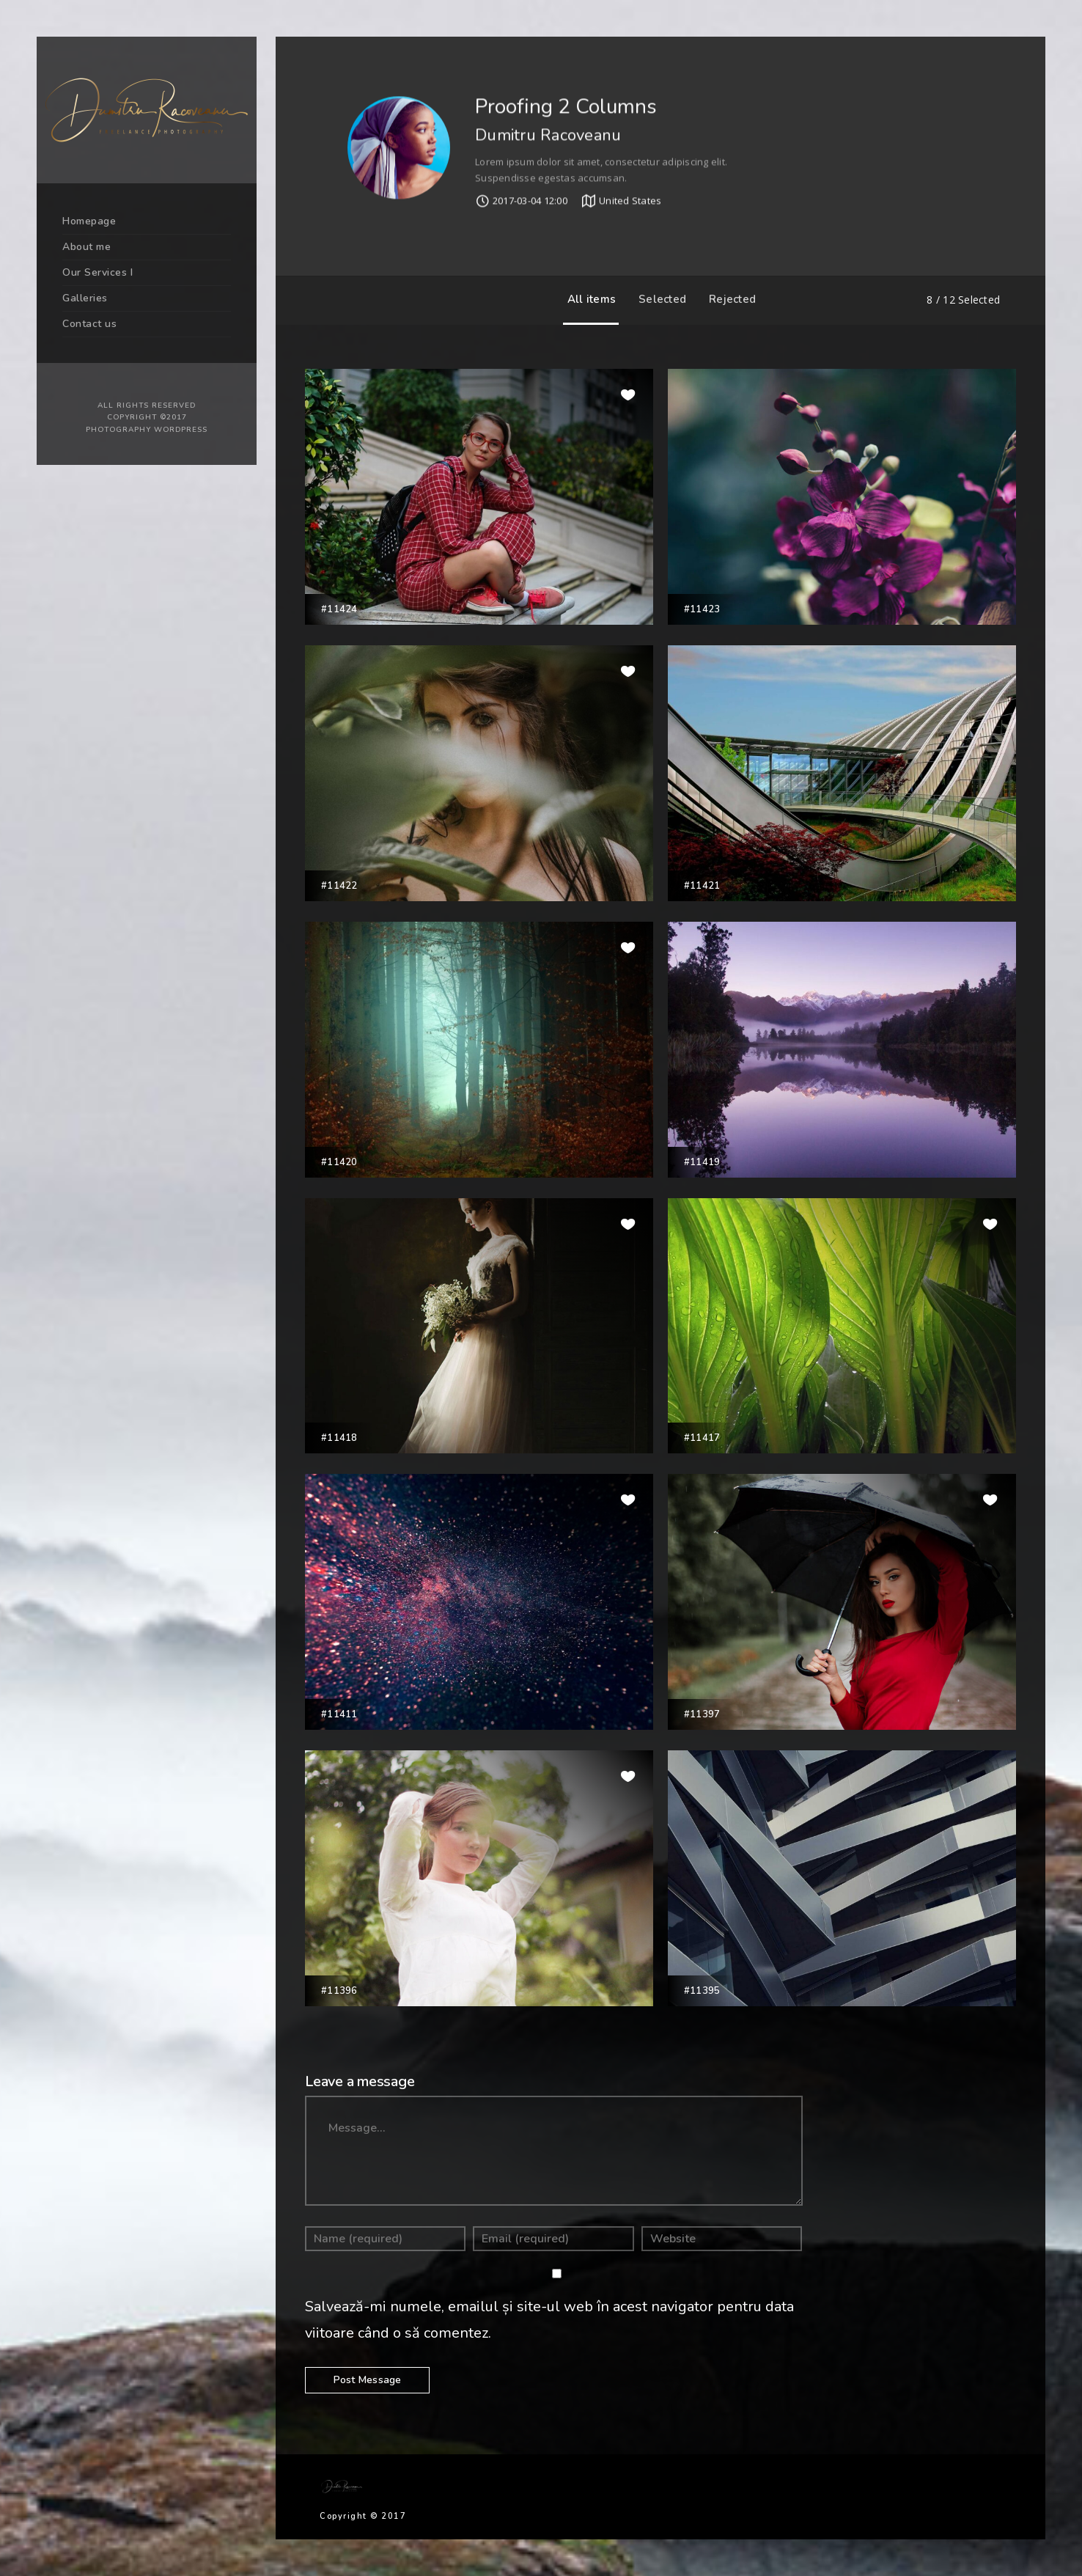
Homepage (89, 221)
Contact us (89, 324)
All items (588, 299)
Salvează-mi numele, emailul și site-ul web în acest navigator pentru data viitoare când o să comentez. (549, 2320)
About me (86, 247)
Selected (658, 299)
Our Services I (97, 272)
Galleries (85, 298)
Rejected (729, 299)
